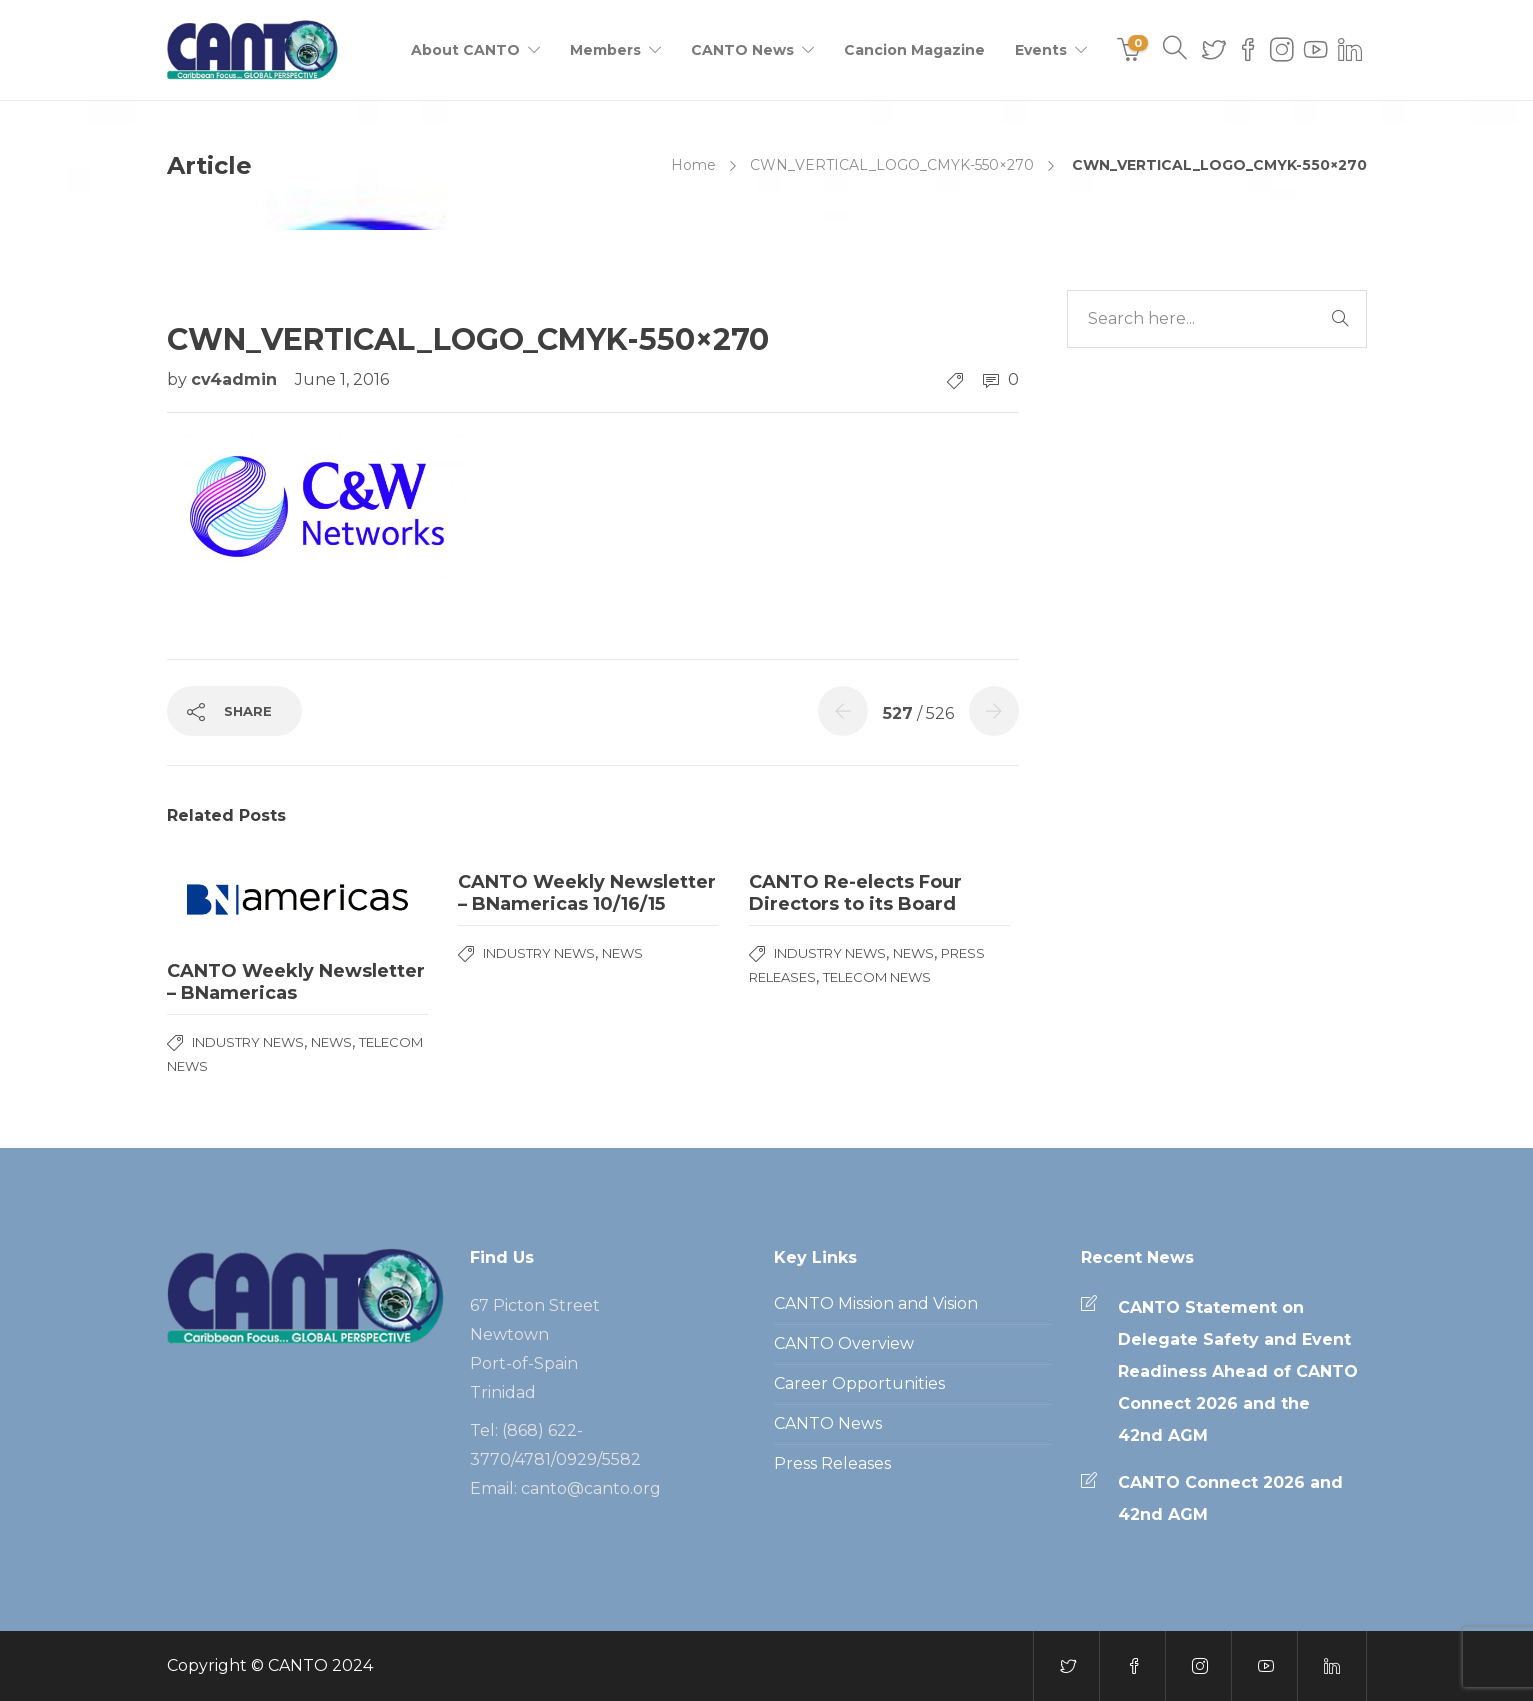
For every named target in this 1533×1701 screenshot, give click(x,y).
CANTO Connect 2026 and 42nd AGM (1230, 1498)
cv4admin (236, 379)
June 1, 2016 (342, 379)
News (331, 1042)
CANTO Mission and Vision (876, 1303)
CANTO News (742, 50)
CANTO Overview (844, 1343)
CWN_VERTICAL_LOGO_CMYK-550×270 (892, 165)
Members (605, 50)
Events (1041, 50)
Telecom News (877, 977)
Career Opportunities (859, 1383)
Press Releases (832, 1463)
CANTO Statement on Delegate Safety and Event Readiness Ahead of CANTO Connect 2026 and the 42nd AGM (1238, 1371)
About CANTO (465, 50)
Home (693, 165)
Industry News (248, 1042)
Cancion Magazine (914, 50)
